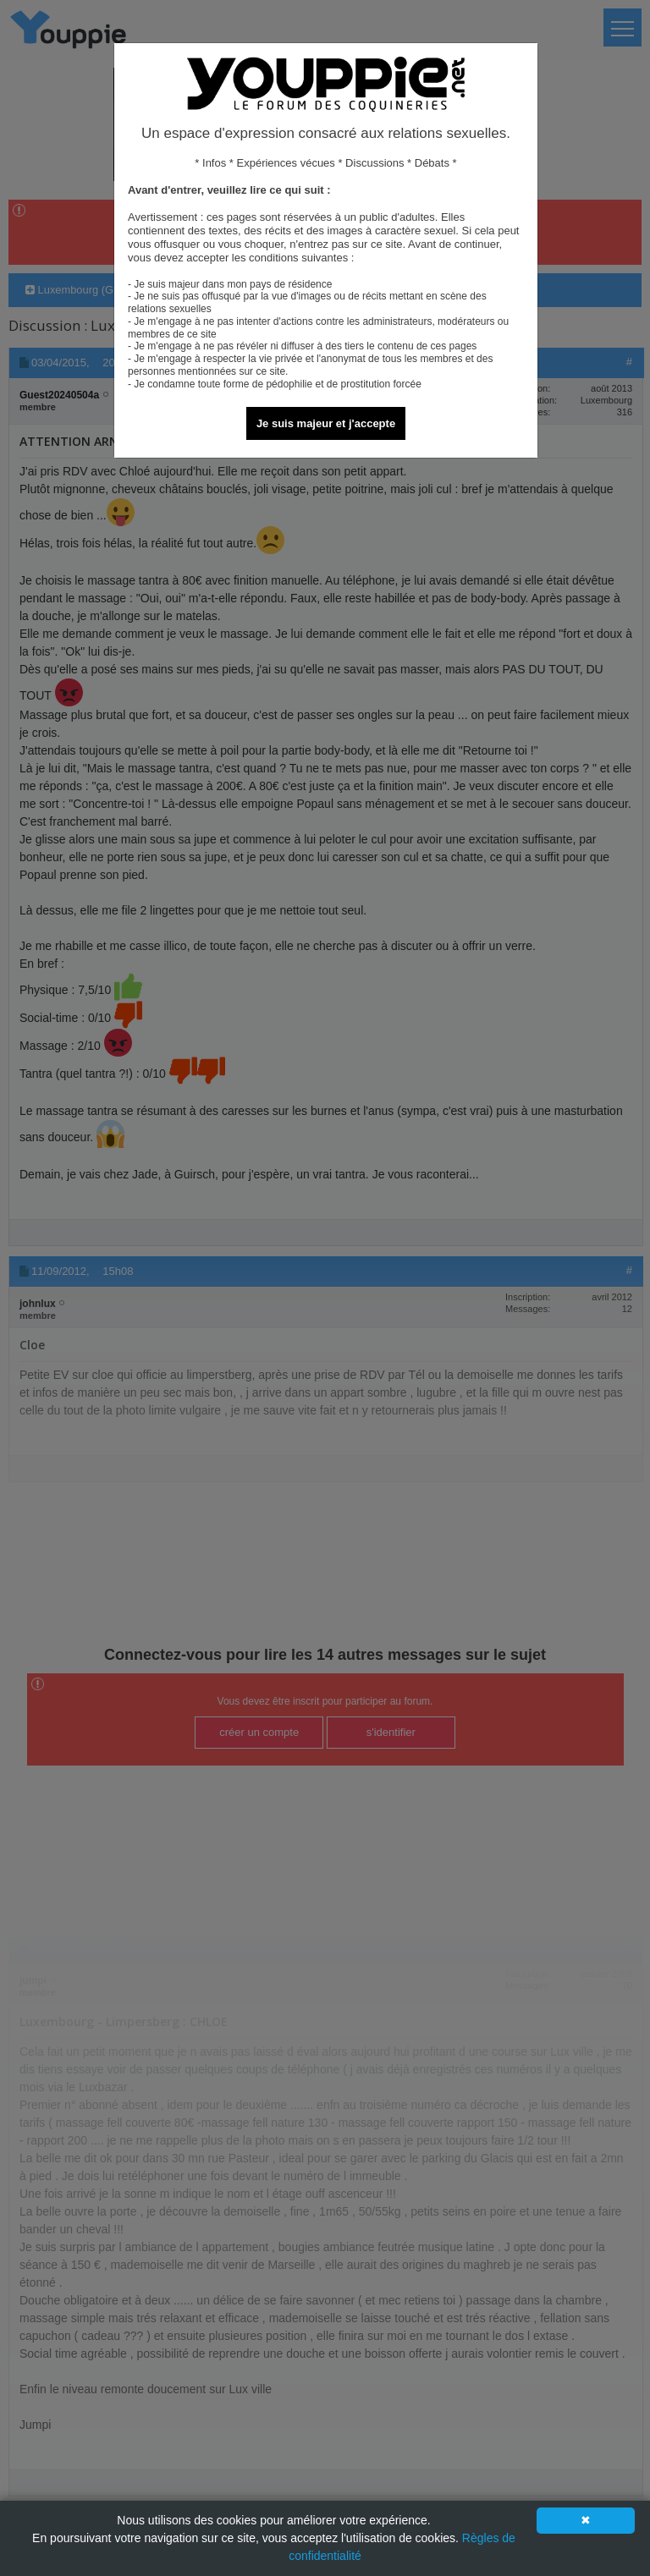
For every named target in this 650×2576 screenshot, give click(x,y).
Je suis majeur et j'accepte (325, 423)
